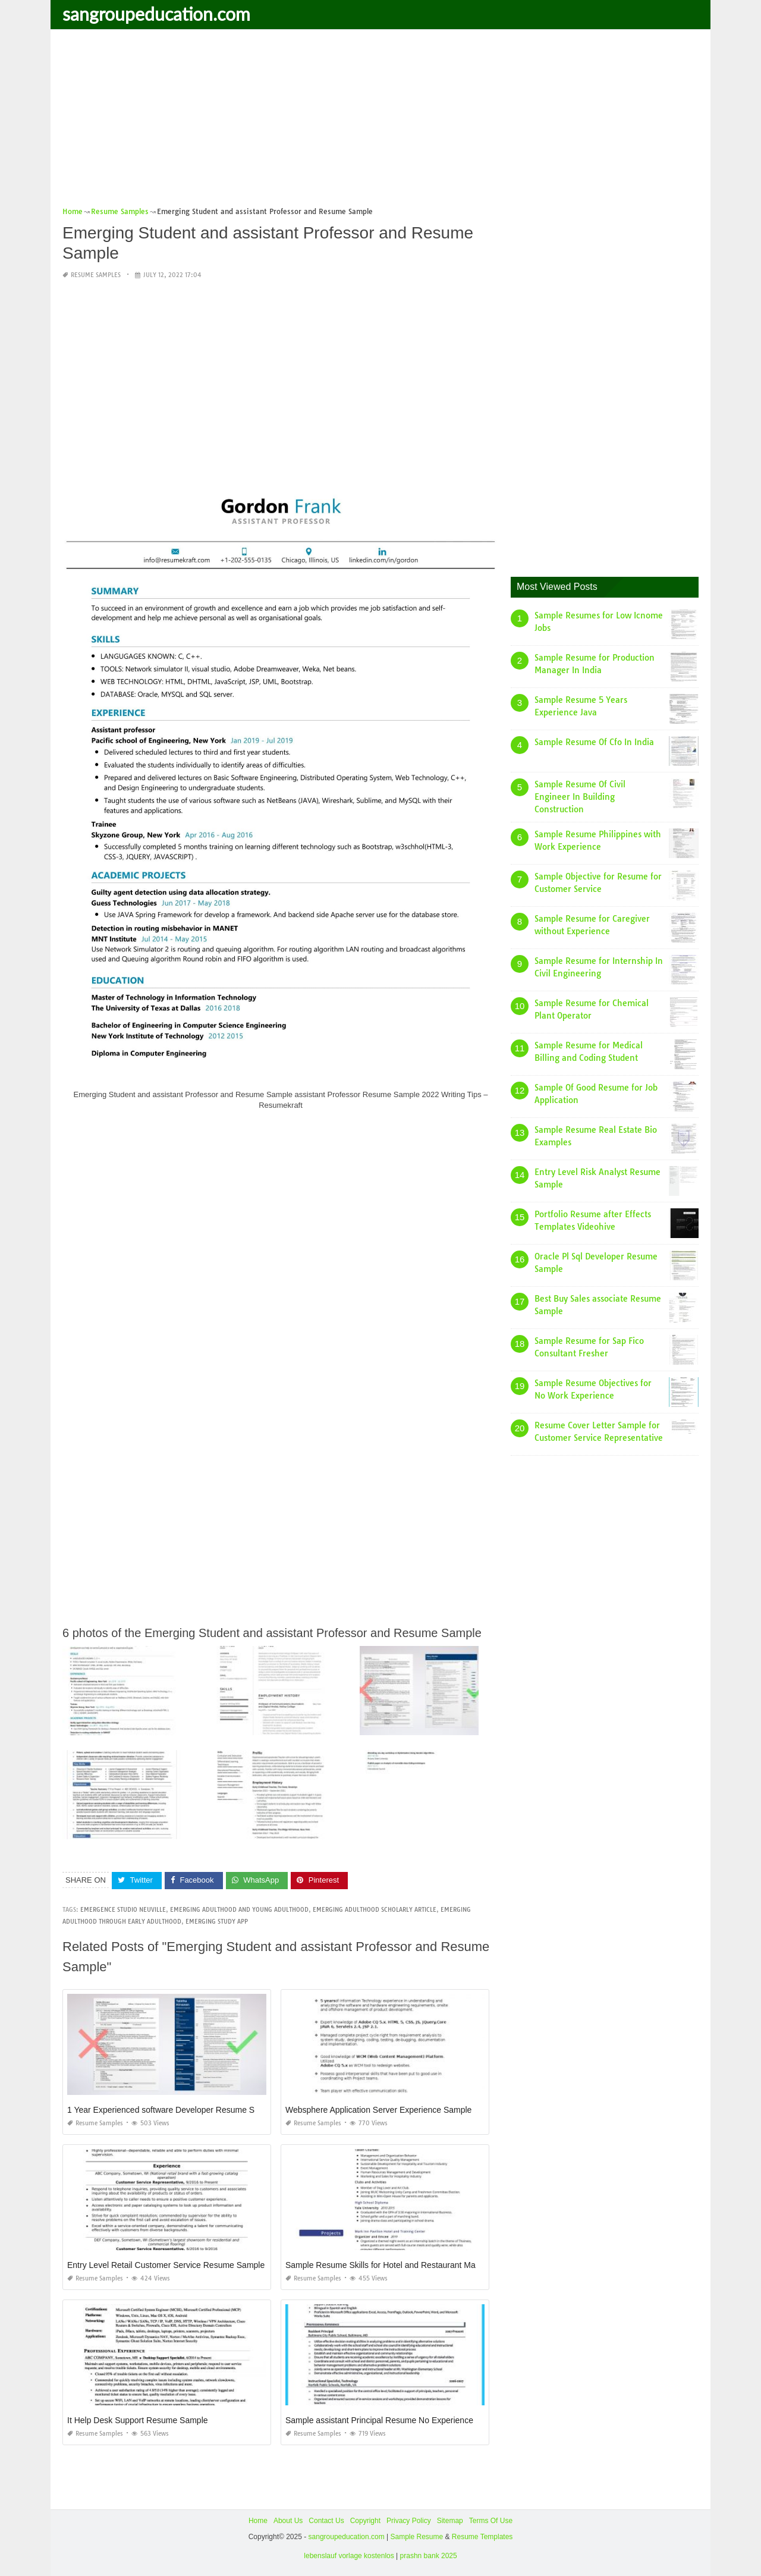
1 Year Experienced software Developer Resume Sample (172, 2110)
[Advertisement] (380, 122)
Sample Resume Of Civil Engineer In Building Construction (579, 797)
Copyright (365, 2521)
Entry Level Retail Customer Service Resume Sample (166, 2265)
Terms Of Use (490, 2521)
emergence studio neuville (123, 1910)
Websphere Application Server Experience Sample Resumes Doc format (418, 2110)
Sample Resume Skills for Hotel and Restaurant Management (398, 2265)
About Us (288, 2521)
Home (258, 2521)
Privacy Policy (408, 2521)
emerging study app (216, 1921)
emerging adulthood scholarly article (374, 1910)
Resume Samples (96, 275)
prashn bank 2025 (428, 2556)
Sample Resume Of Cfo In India (594, 742)
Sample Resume (416, 2537)
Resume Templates (482, 2537)
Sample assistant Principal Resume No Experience (379, 2420)
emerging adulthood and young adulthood (239, 1910)
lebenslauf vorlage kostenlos (349, 2556)
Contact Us (326, 2521)
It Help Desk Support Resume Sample (137, 2420)
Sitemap (450, 2521)
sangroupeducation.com (156, 13)
